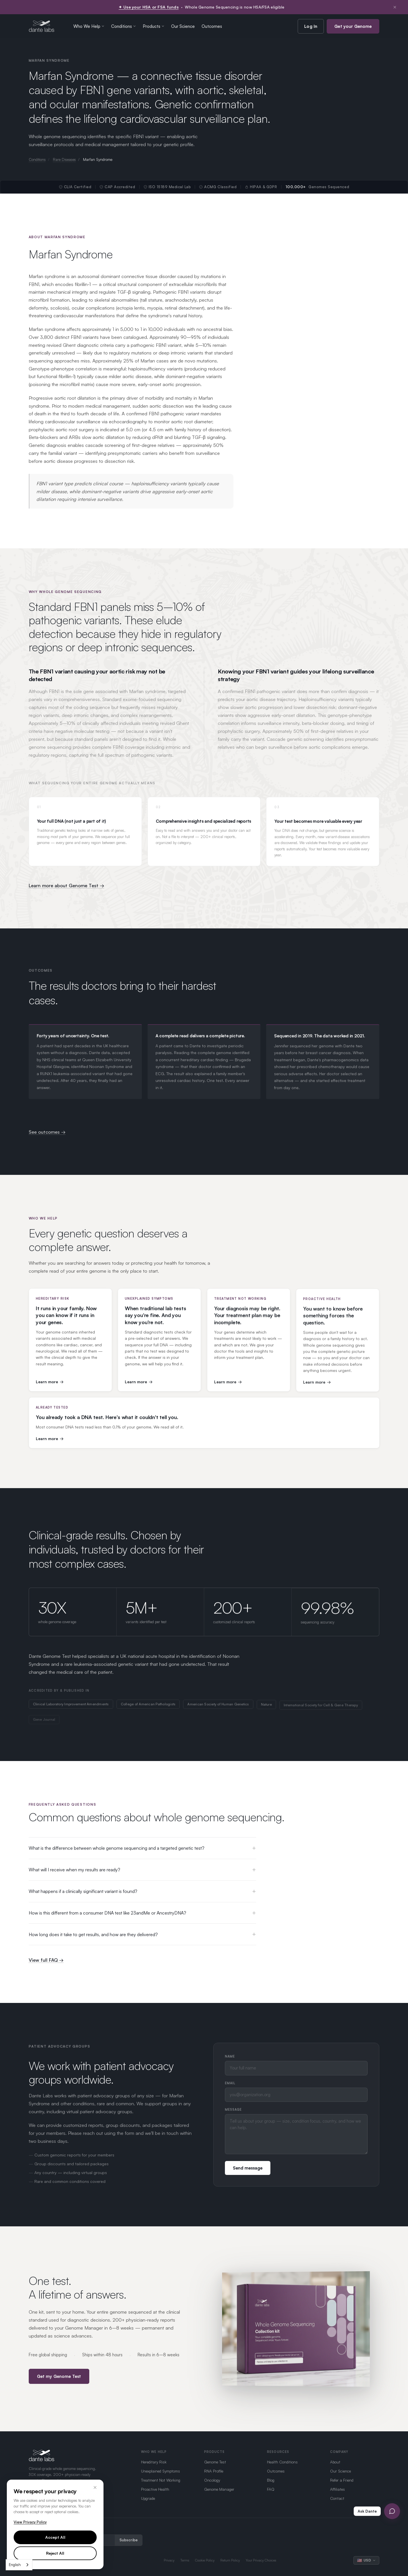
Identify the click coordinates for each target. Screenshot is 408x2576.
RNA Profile (213, 2471)
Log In (310, 26)
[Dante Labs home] (42, 26)
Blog (270, 2480)
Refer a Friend (341, 2480)
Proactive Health (155, 2489)
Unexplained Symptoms (160, 2471)
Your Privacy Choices (261, 2560)
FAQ (270, 2489)
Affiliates (337, 2489)
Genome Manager (219, 2489)
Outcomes (212, 26)
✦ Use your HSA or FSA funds (149, 7)
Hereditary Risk (154, 2461)
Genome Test (215, 2461)
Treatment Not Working (160, 2480)
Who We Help (88, 26)
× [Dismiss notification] (395, 7)
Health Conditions (282, 2461)
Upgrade (148, 2498)
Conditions (123, 26)
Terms (184, 2560)
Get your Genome (353, 26)
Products (153, 26)
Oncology (212, 2480)
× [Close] (95, 2487)
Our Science (183, 26)
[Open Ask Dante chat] (392, 2511)
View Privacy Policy (30, 2522)
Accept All (55, 2537)
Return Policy (230, 2560)
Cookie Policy (205, 2560)
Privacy (169, 2560)
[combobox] (19, 2564)
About (335, 2461)
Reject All (55, 2553)
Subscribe (128, 2540)
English (15, 2564)
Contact (337, 2498)
